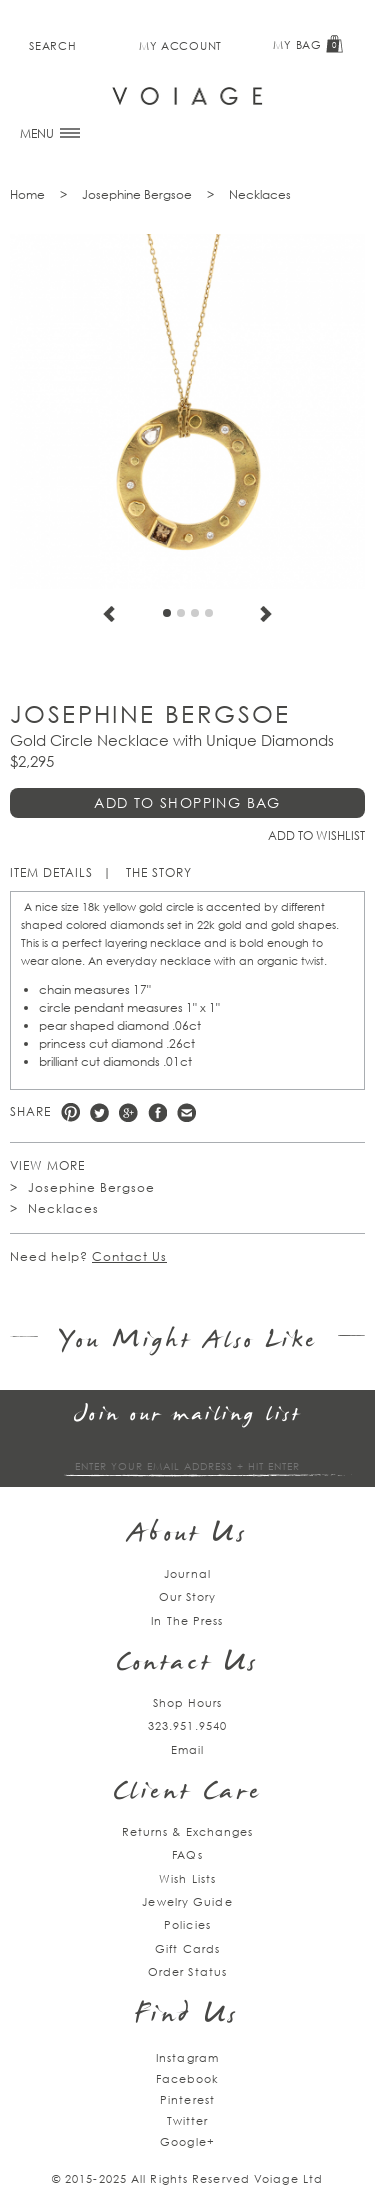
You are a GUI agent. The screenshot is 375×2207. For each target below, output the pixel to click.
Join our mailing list (188, 1415)
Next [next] (266, 614)
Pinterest (70, 1112)
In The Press (187, 1620)
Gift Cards (187, 1948)
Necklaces (260, 194)
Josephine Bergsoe (137, 194)
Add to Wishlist (316, 835)
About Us (187, 1535)
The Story (159, 872)
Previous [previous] (109, 614)
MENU (50, 133)
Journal (187, 1573)
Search (52, 45)
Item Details (51, 872)
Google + (128, 1112)
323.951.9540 (187, 1725)
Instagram (187, 2057)
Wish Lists (187, 1878)
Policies (187, 1924)
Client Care (187, 1793)
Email (188, 1749)
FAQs (187, 1854)
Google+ (187, 2141)
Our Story (188, 1596)
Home (27, 194)
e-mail (186, 1112)
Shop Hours (188, 1702)
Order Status (187, 1971)
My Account (180, 45)
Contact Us (129, 1256)
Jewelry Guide (187, 1901)
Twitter (99, 1112)
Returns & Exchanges (188, 1831)
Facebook (157, 1112)
